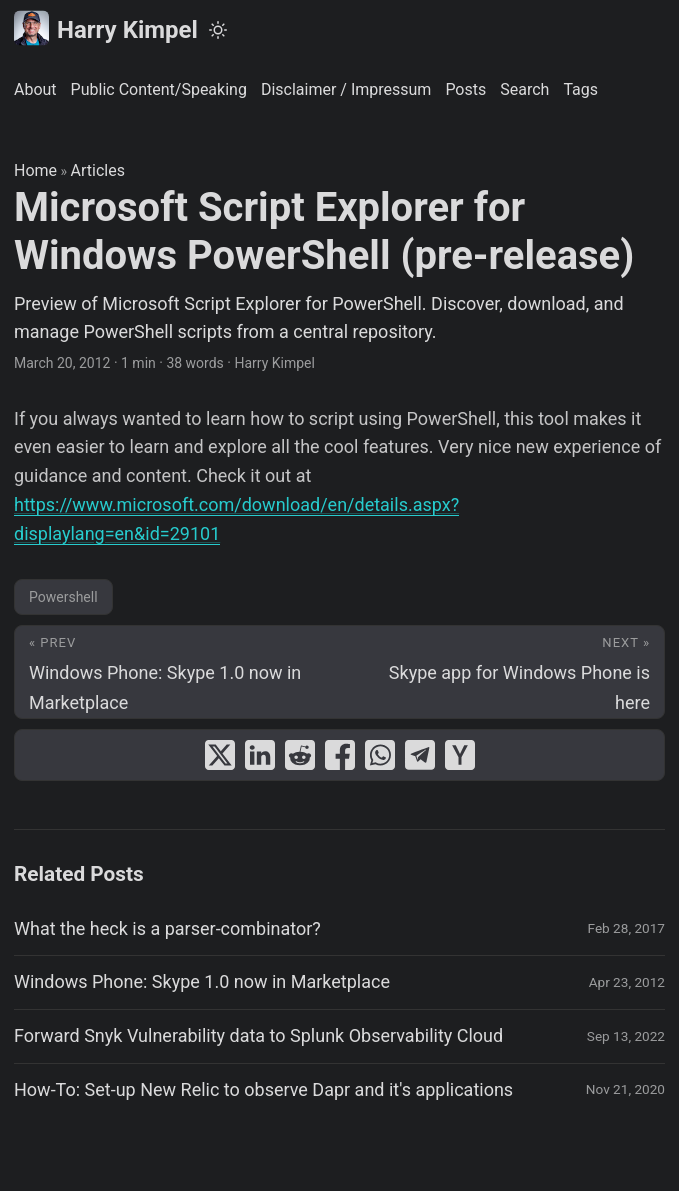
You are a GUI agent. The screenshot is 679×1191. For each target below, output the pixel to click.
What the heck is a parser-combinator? (167, 928)
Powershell (63, 597)
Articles (98, 170)
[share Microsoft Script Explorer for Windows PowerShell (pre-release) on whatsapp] (380, 755)
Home (35, 170)
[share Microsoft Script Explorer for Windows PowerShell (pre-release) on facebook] (340, 755)
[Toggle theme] (218, 30)
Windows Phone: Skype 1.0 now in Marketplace (202, 981)
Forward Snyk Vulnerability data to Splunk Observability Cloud (258, 1035)
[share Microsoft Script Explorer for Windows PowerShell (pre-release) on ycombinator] (460, 755)
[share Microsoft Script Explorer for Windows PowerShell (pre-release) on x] (220, 755)
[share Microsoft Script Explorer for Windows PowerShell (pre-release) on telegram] (420, 755)
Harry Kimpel (106, 28)
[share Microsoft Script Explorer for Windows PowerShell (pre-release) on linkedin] (260, 755)
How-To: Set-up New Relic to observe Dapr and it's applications (263, 1089)
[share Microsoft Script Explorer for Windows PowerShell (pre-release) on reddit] (300, 755)
